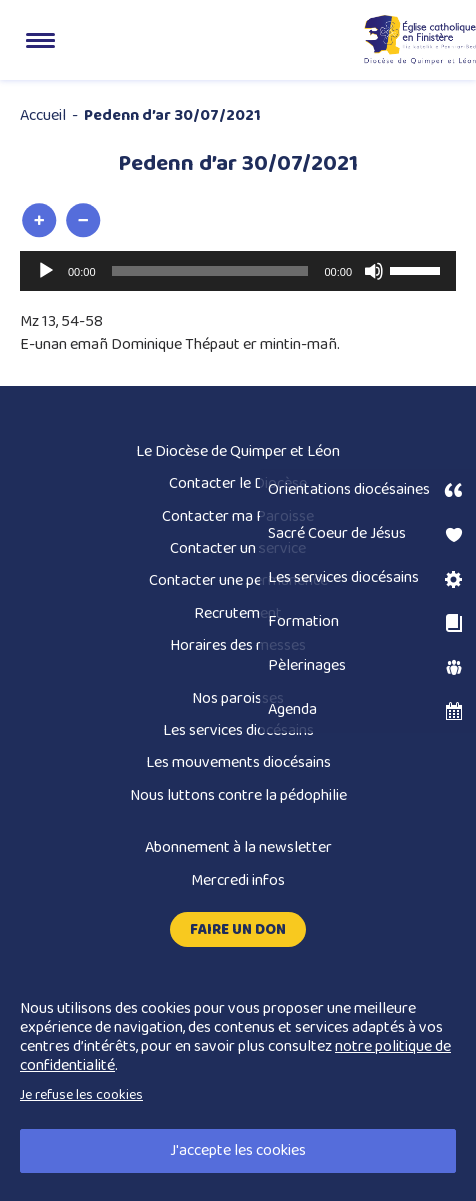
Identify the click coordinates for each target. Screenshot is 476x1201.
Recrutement (238, 613)
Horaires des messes (238, 645)
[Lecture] (46, 271)
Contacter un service (238, 548)
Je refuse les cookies (81, 1095)
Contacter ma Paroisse (238, 516)
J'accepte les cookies (238, 1150)
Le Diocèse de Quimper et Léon (238, 451)
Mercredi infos (238, 880)
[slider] (210, 271)
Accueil (43, 115)
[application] (238, 271)
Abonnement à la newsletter (238, 847)
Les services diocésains (238, 730)
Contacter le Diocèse (238, 483)
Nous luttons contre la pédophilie (238, 795)
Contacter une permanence (238, 580)
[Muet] (374, 271)
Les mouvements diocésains (238, 762)
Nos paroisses (238, 698)
